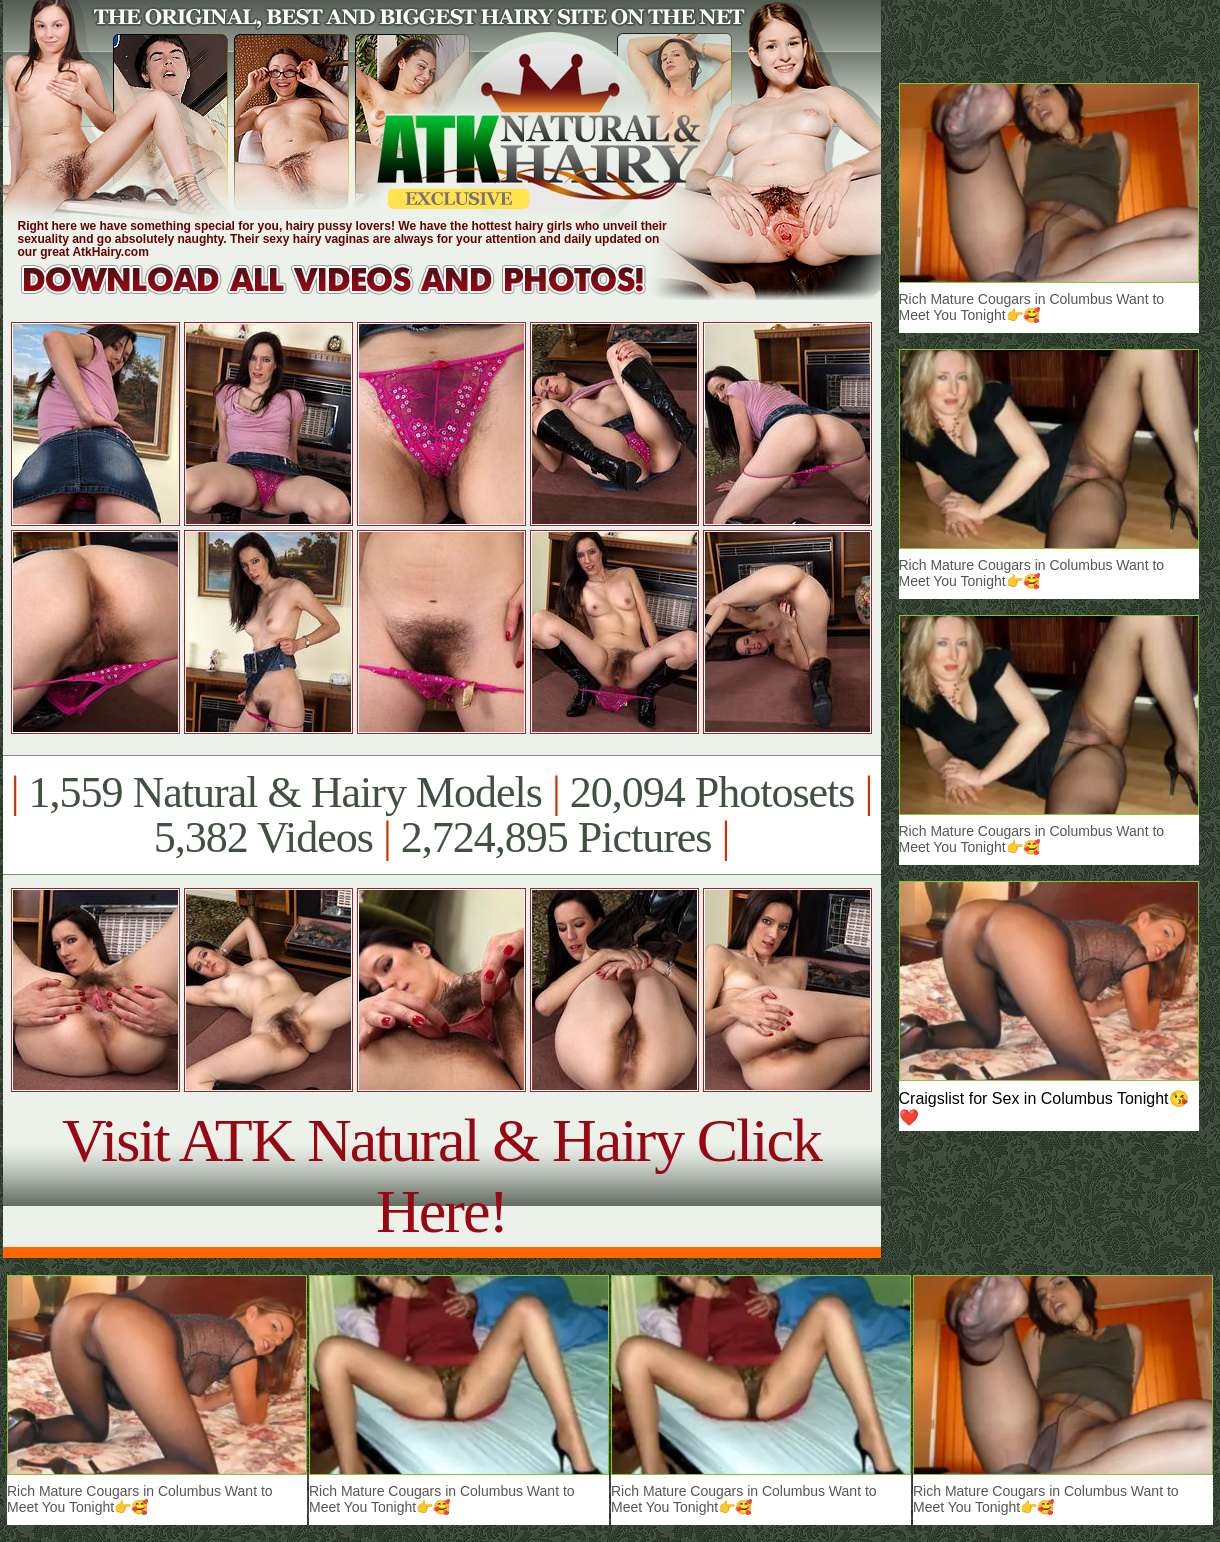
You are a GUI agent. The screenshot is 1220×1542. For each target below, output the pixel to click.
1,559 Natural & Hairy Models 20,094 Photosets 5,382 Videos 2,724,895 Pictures (441, 815)
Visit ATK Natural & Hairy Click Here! (441, 1175)
